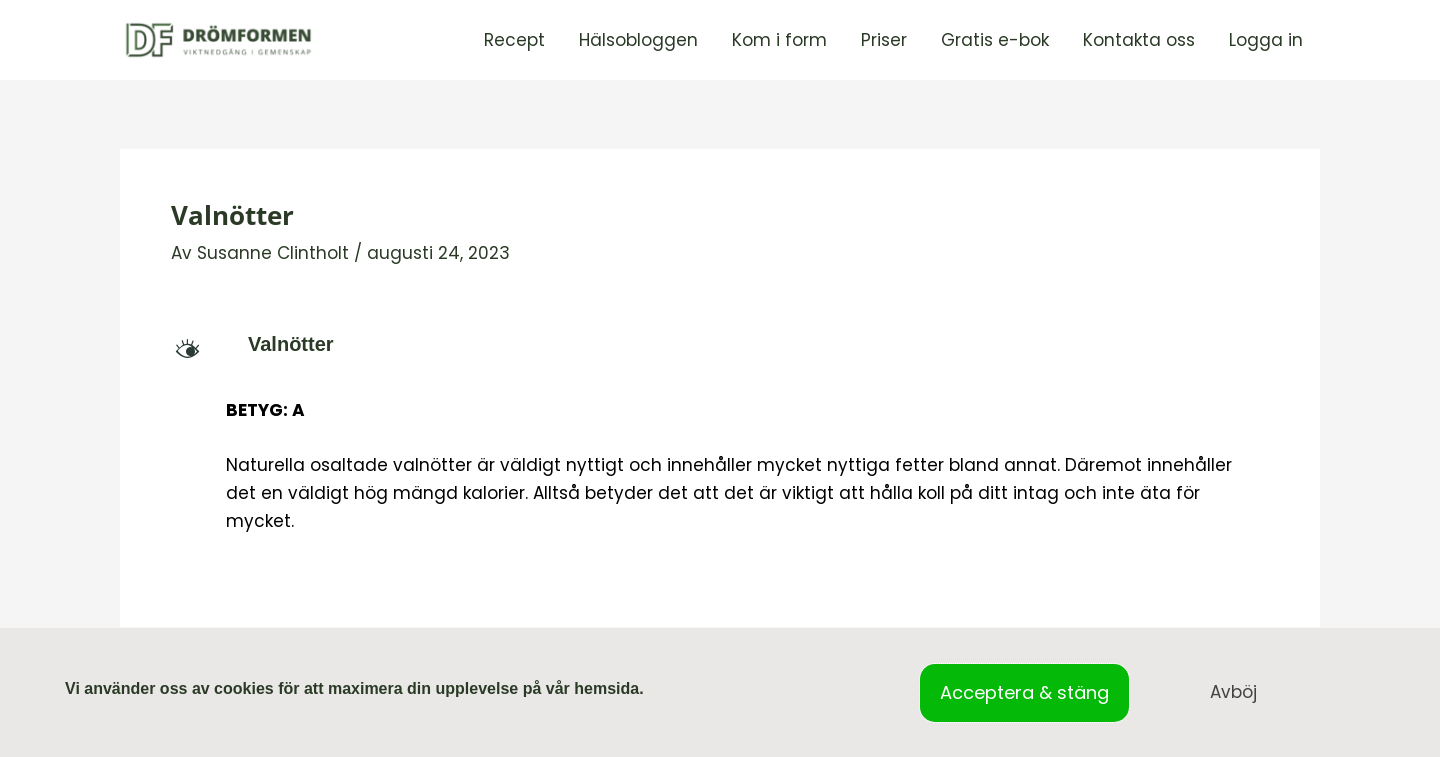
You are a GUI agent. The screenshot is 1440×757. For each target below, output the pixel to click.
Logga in (1266, 40)
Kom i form (779, 40)
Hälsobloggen (638, 40)
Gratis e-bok (995, 40)
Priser (884, 40)
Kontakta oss (1139, 40)
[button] (720, 344)
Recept (514, 40)
